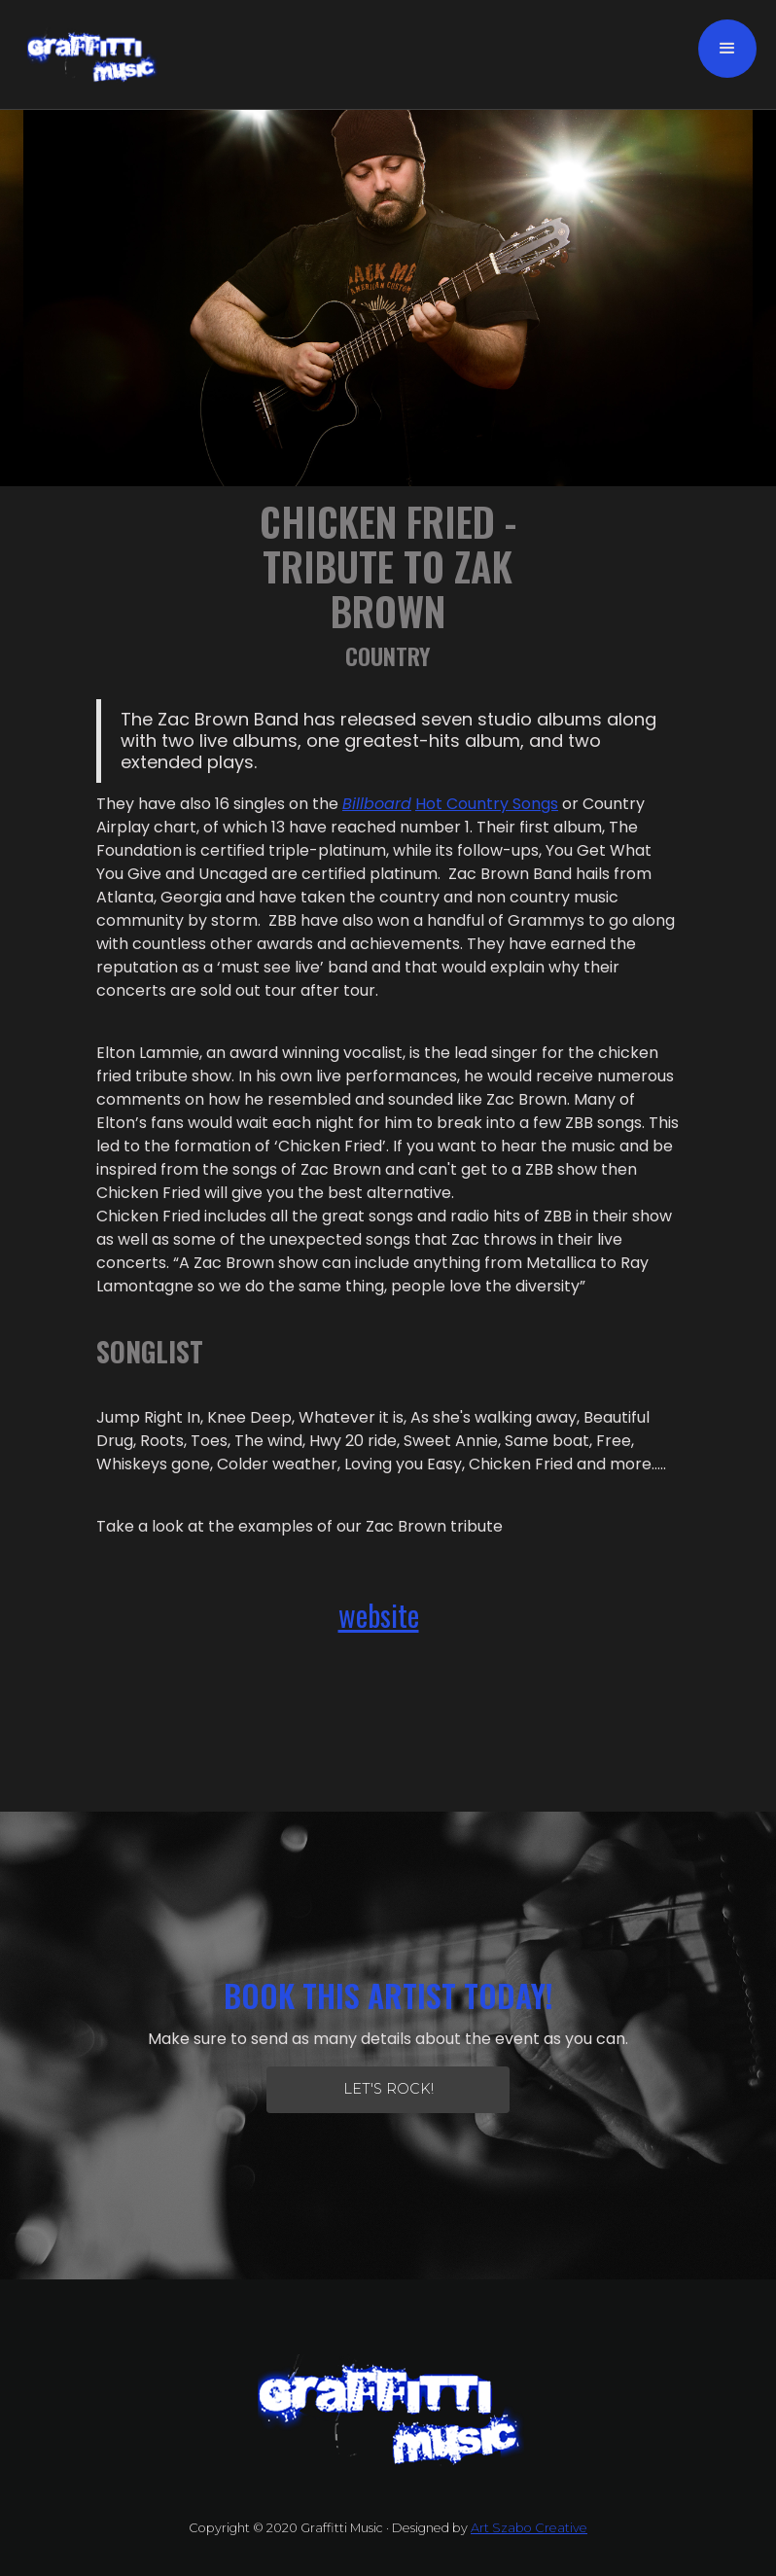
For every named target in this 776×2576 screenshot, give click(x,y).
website (378, 1615)
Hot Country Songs (486, 804)
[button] (727, 48)
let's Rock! (388, 2089)
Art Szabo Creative (529, 2528)
